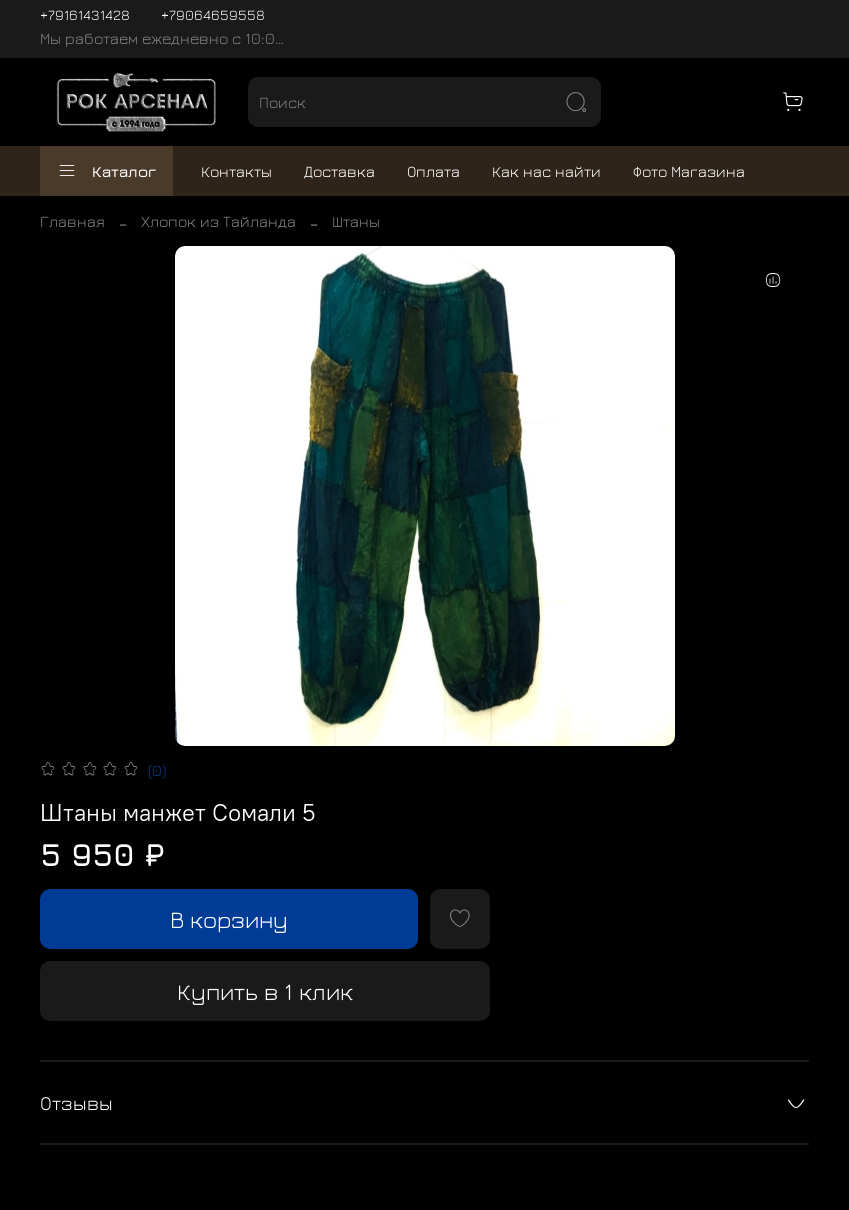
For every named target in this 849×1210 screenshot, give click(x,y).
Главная (72, 221)
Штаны (356, 221)
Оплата (433, 171)
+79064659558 (213, 14)
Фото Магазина (689, 171)
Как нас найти (546, 171)
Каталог (106, 171)
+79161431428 (85, 14)
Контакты (236, 171)
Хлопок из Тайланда (218, 221)
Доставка (339, 171)
